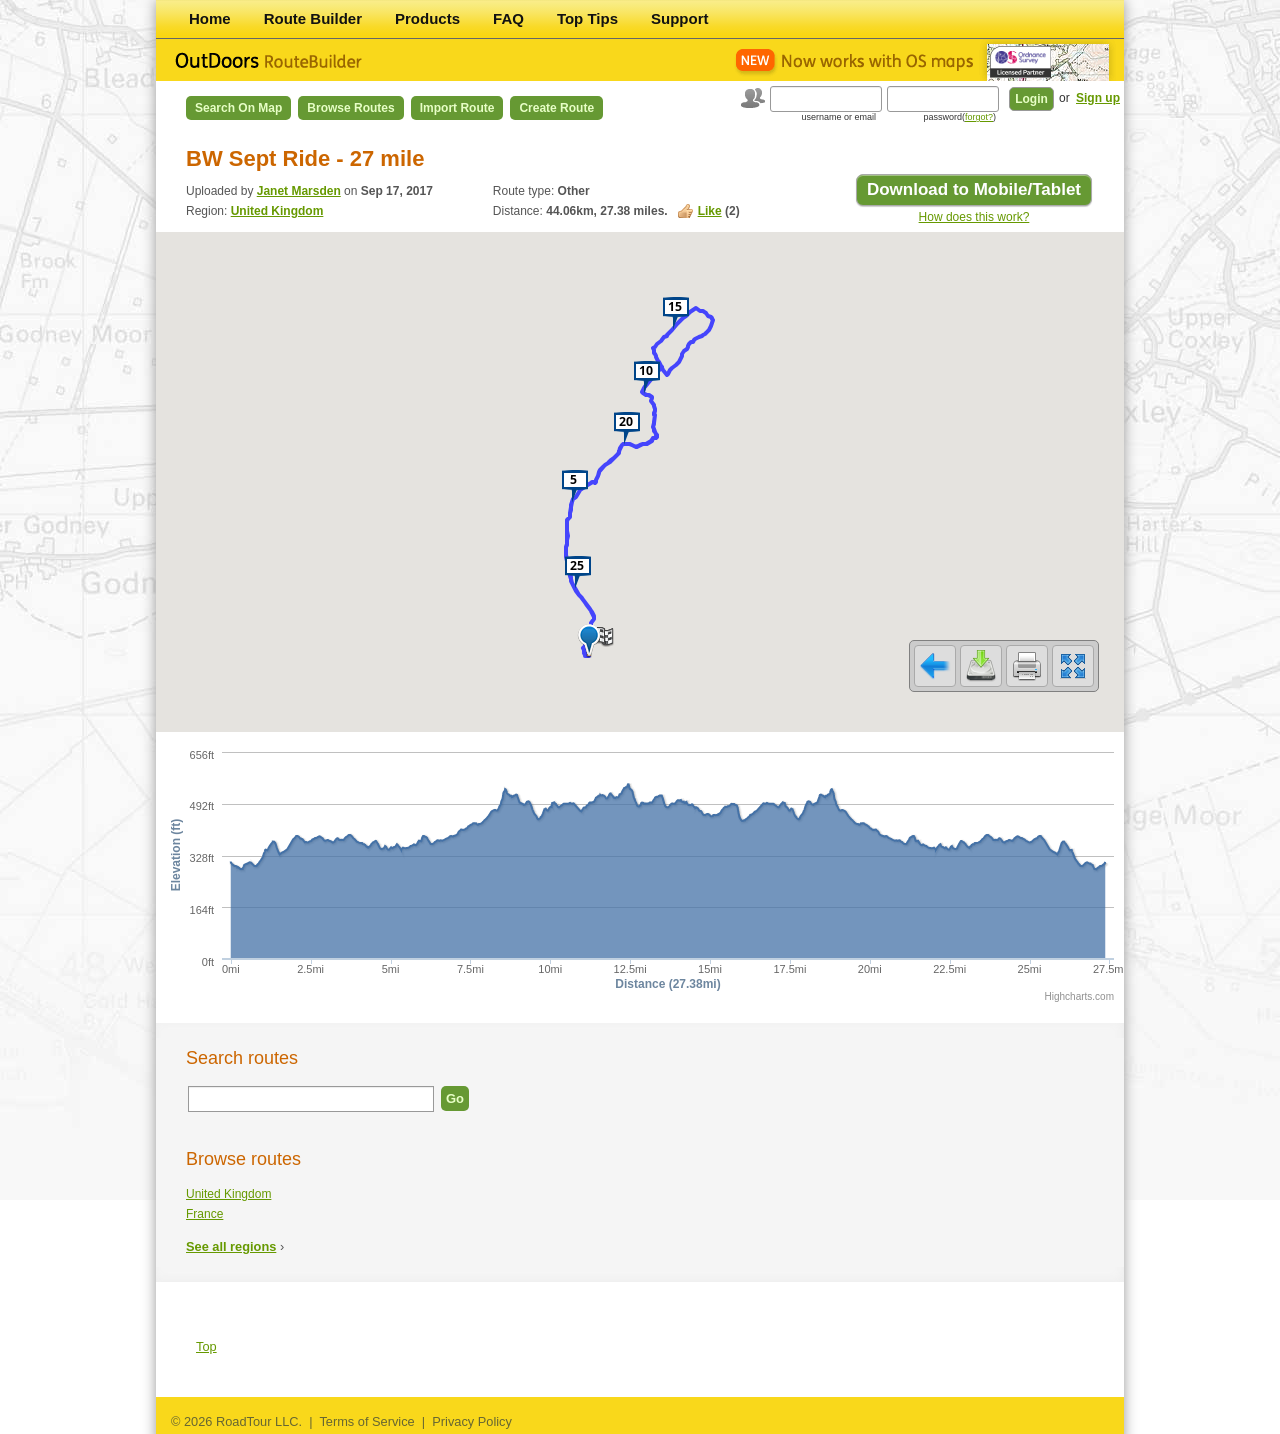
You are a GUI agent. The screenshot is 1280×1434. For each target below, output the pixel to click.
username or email (838, 117)
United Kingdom (277, 211)
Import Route (457, 108)
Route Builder (313, 18)
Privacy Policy (472, 1421)
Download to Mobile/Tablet (974, 189)
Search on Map (238, 108)
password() (959, 117)
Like (710, 211)
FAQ (508, 18)
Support (680, 18)
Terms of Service (366, 1421)
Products (427, 18)
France (204, 1214)
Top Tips (587, 18)
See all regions (231, 1246)
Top (206, 1346)
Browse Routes (350, 108)
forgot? (979, 117)
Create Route (556, 108)
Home (210, 18)
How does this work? (974, 217)
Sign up (1098, 98)
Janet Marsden (299, 191)
